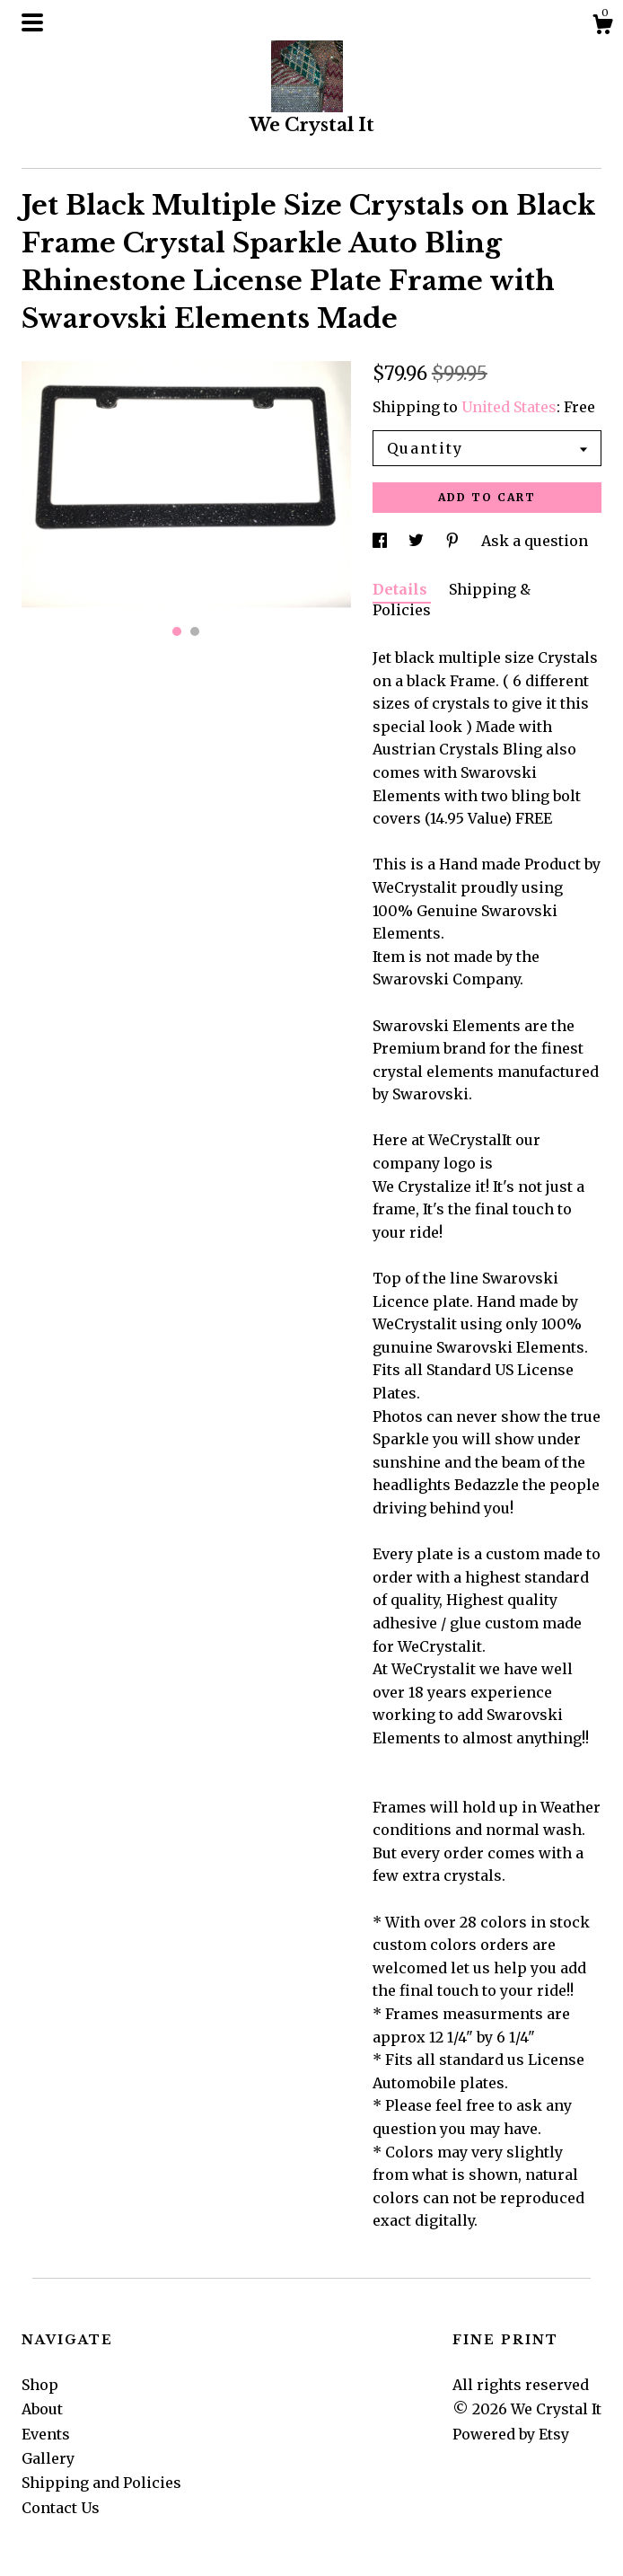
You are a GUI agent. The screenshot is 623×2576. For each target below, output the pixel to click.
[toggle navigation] (32, 22)
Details (402, 589)
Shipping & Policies (452, 599)
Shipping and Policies (101, 2483)
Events (46, 2434)
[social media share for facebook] (381, 541)
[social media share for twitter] (417, 541)
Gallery (48, 2458)
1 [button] (176, 631)
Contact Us (61, 2508)
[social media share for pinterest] (454, 541)
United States (509, 407)
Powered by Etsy (510, 2434)
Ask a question (534, 541)
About (42, 2409)
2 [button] (194, 631)
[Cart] (602, 26)
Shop (40, 2385)
